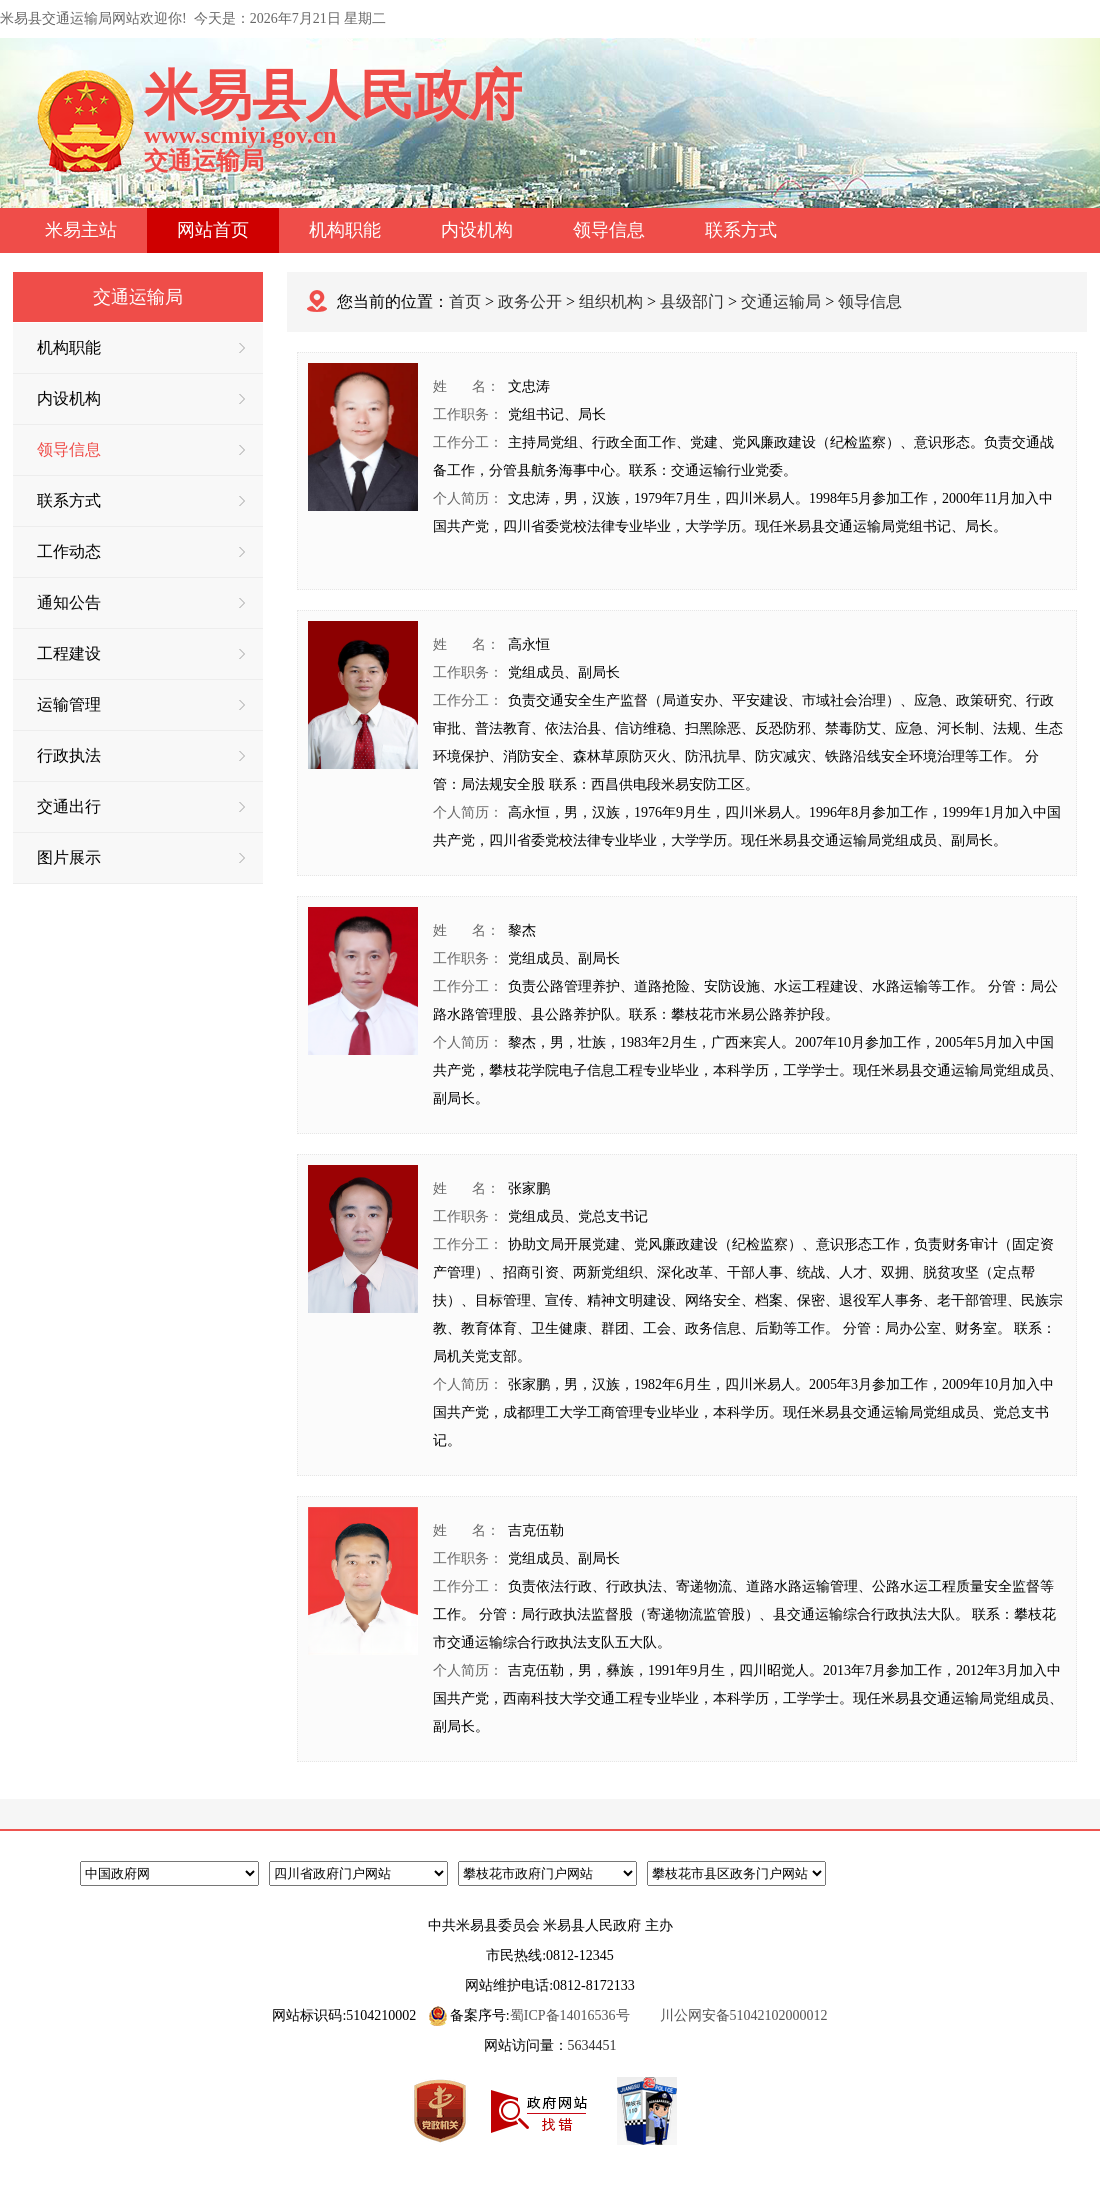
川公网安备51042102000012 (744, 2015)
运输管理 (141, 704)
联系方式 (741, 230)
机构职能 (345, 230)
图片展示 (141, 857)
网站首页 (213, 230)
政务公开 (530, 301)
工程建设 (141, 653)
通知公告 (141, 602)
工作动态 (141, 551)
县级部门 (692, 301)
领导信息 (609, 230)
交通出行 (141, 806)
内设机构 (477, 230)
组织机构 (611, 301)
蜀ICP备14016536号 (570, 2015)
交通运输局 (781, 301)
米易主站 (81, 230)
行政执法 (141, 755)
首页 (465, 301)
